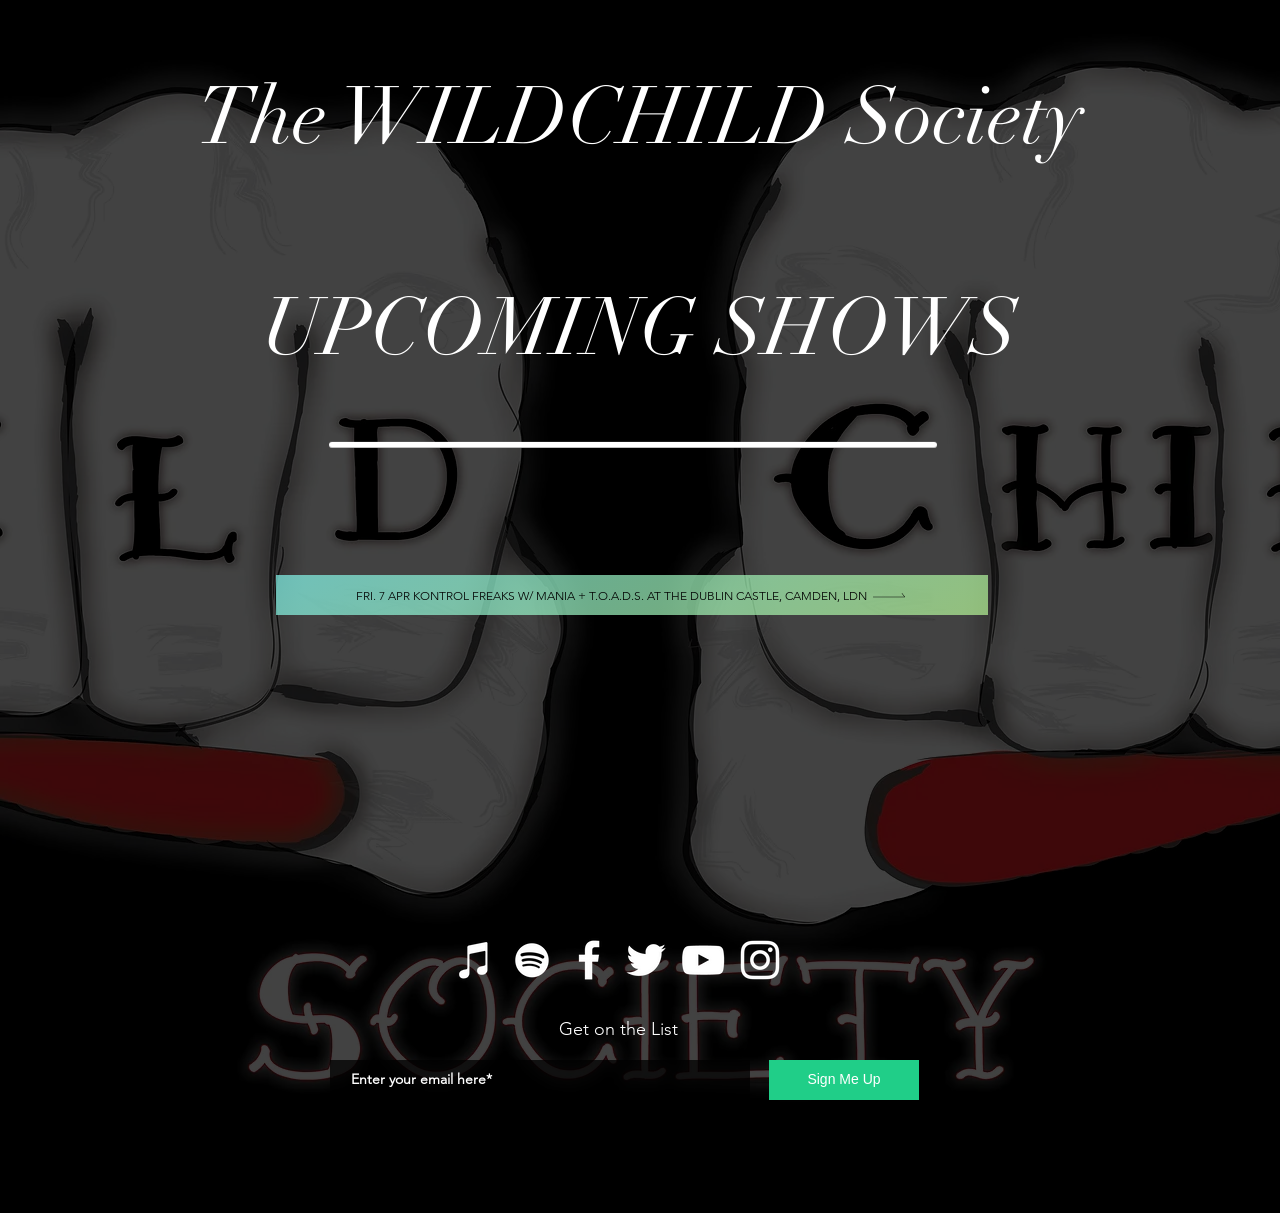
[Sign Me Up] (844, 1080)
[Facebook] (589, 960)
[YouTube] (703, 960)
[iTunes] (475, 960)
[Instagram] (760, 960)
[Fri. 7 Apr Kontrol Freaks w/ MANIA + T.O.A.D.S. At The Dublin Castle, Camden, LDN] (632, 595)
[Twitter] (646, 960)
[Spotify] (532, 960)
